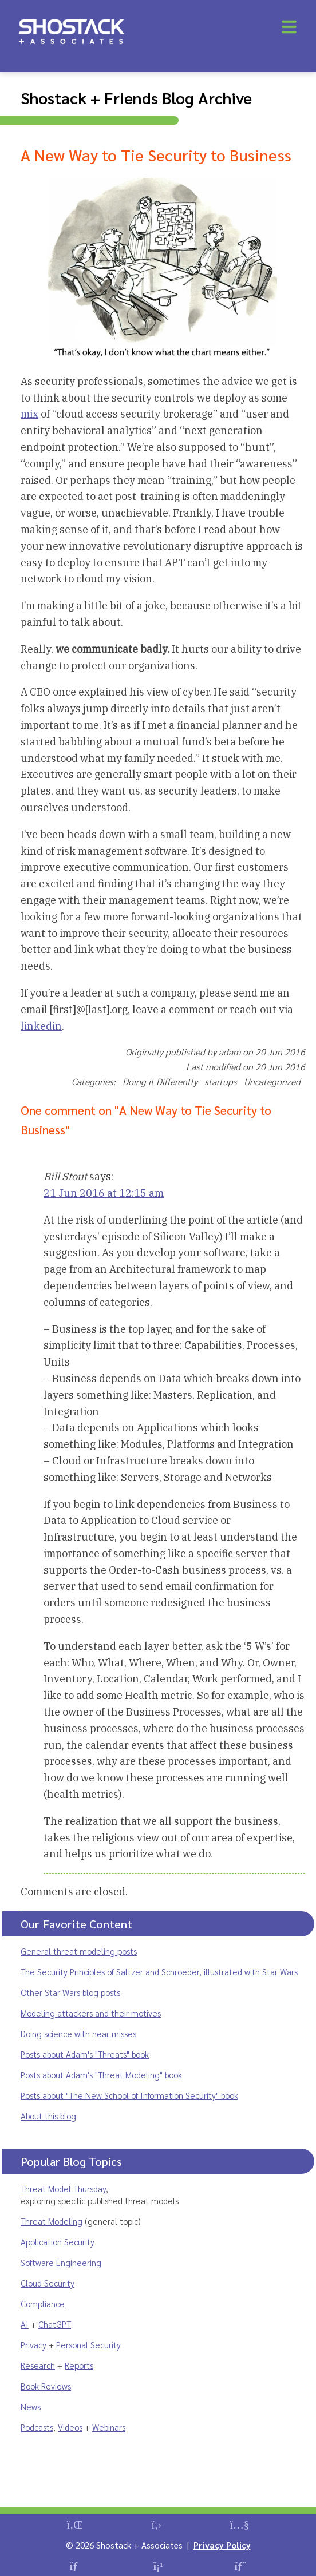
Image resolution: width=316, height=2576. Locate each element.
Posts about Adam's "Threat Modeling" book (101, 2074)
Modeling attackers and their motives (91, 2012)
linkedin (41, 1026)
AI (25, 2324)
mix (29, 413)
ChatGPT (54, 2324)
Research (38, 2365)
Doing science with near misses (78, 2033)
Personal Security (88, 2344)
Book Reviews (46, 2385)
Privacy (33, 2344)
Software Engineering (61, 2262)
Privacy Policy (222, 2544)
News (31, 2406)
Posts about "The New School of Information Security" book (129, 2095)
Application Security (57, 2241)
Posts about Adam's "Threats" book (85, 2054)
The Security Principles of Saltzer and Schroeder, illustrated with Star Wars (159, 1971)
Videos (70, 2427)
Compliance (43, 2303)
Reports (79, 2365)
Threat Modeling (51, 2221)
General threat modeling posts (79, 1951)
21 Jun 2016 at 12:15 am (104, 1193)
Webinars (108, 2427)
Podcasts (37, 2427)
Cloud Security (47, 2282)
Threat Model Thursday (63, 2188)
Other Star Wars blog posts (70, 1992)
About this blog (48, 2115)
